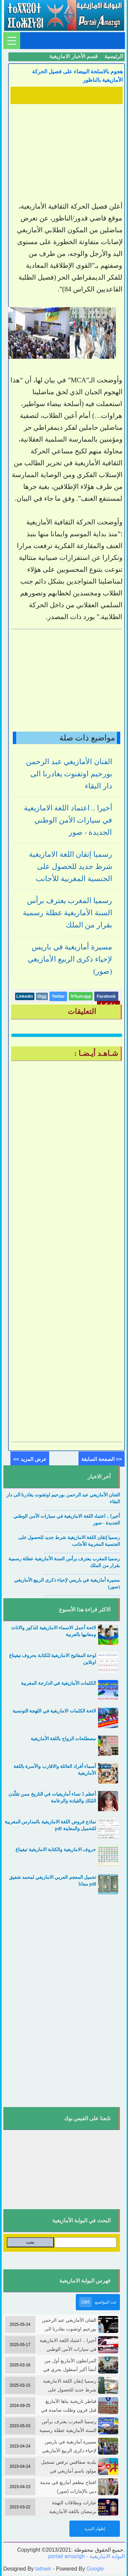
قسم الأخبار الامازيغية (73, 56)
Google (95, 2569)
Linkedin (25, 996)
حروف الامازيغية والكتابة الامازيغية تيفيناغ (55, 1849)
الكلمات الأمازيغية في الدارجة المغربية (58, 1683)
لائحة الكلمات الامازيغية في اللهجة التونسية (54, 1711)
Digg (41, 996)
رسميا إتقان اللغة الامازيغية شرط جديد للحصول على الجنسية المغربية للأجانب (70, 866)
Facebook (106, 996)
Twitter (58, 996)
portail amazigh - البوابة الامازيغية (86, 2556)
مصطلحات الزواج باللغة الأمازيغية (63, 1738)
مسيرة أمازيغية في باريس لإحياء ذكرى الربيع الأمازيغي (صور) (70, 959)
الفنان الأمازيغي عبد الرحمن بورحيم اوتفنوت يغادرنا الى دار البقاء (69, 773)
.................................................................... (81, 1509)
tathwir (43, 2569)
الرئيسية (113, 56)
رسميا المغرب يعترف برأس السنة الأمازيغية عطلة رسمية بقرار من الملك (67, 912)
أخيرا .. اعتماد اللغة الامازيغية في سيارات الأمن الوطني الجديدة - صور (68, 820)
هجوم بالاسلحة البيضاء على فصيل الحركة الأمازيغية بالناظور (77, 76)
